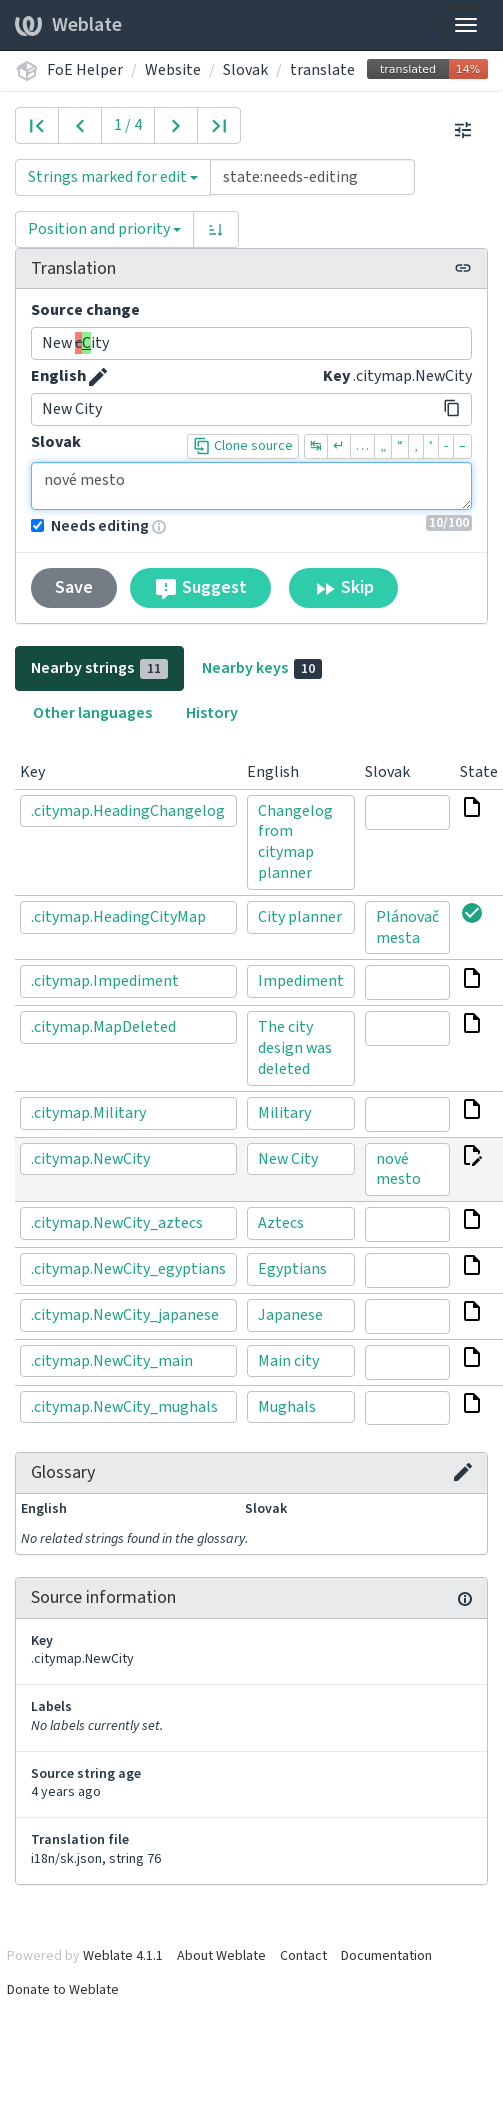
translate (322, 70)
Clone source (243, 446)
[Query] (312, 177)
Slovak (245, 70)
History (212, 713)
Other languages (92, 713)
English (58, 376)
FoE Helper (85, 70)
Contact (303, 1956)
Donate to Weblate (63, 1990)
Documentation (386, 1956)
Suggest (200, 588)
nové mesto (251, 486)
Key (336, 376)
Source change (85, 310)
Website (173, 70)
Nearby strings (99, 668)
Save (74, 587)
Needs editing (90, 526)
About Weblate (221, 1956)
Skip (343, 588)
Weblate (68, 25)
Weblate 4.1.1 (123, 1956)
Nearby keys (262, 668)
